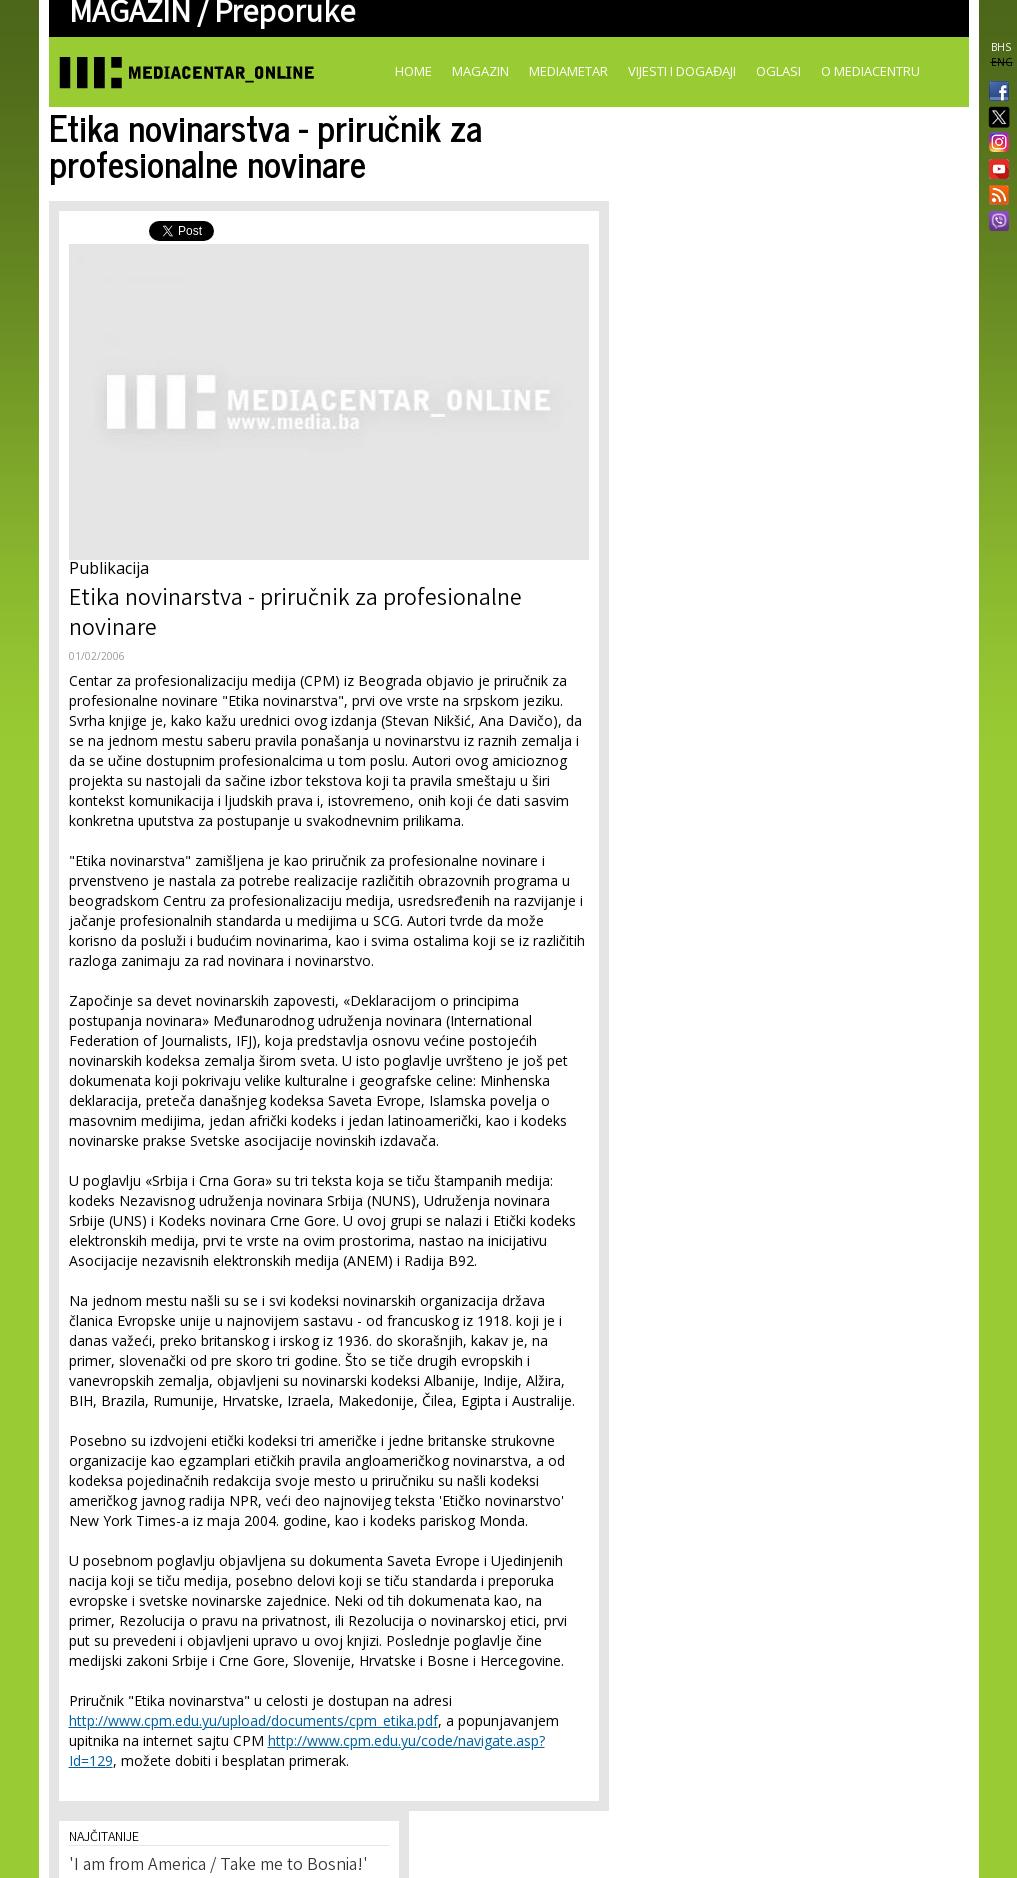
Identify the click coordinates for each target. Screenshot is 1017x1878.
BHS (1001, 47)
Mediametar (568, 71)
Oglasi (778, 71)
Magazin (480, 71)
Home (413, 71)
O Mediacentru (870, 71)
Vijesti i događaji (682, 71)
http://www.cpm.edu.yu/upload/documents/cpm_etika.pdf (253, 1720)
